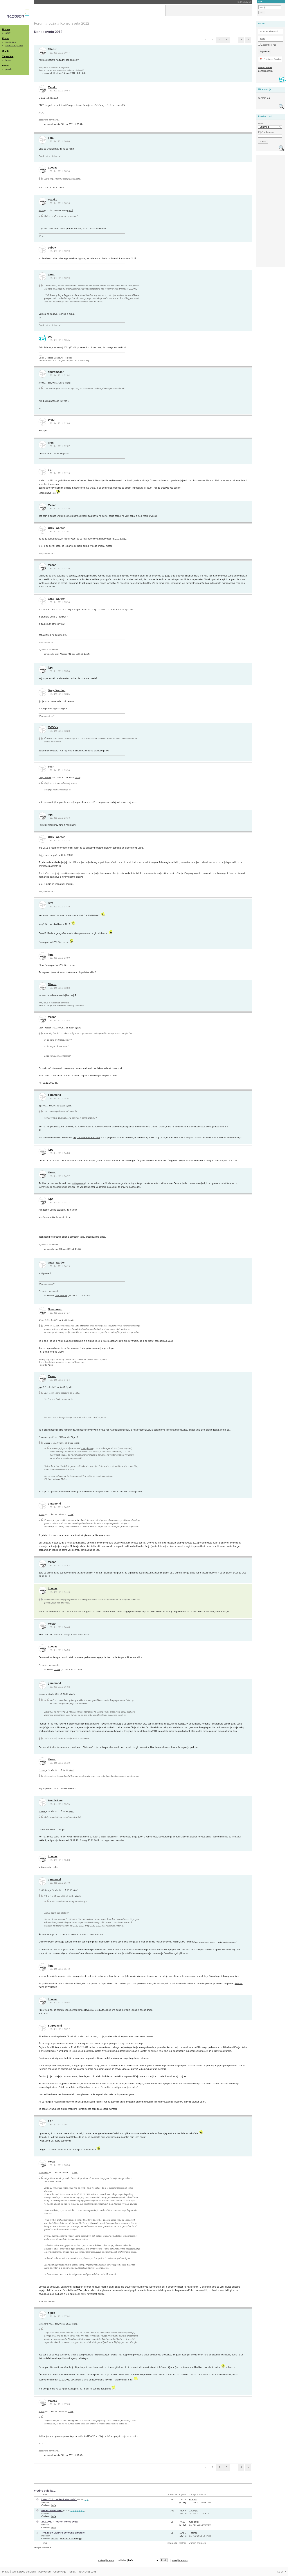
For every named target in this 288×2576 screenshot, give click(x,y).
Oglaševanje (59, 2571)
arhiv (8, 33)
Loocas (52, 167)
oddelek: (138, 2560)
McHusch (45, 2536)
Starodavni (55, 2025)
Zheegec (193, 2510)
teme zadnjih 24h (14, 45)
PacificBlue (55, 1800)
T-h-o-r (52, 49)
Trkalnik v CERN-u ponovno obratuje (63, 2532)
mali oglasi (11, 42)
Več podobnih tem (43, 2547)
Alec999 (45, 2502)
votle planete (78, 1183)
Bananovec (55, 1309)
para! (51, 137)
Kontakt (72, 2571)
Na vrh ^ (281, 2571)
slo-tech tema (158, 1546)
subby (52, 247)
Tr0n (51, 442)
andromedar (56, 371)
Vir (40, 317)
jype (50, 667)
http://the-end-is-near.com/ (86, 1137)
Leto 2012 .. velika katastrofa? (59, 2499)
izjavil (70, 210)
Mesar (52, 505)
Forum (5, 38)
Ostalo (5, 65)
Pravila (5, 2571)
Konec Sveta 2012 (51, 2510)
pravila (9, 69)
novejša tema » (180, 2560)
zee (50, 336)
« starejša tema (106, 2560)
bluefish (57, 73)
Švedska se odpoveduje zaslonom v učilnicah (67, 2)
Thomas (193, 2533)
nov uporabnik (265, 67)
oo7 (50, 469)
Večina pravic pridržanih (24, 2571)
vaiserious (46, 2513)
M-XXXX (53, 727)
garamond (54, 1094)
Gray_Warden (56, 527)
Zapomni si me (267, 44)
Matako (52, 87)
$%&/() (52, 419)
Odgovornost (44, 2571)
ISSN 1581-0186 (87, 2571)
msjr (51, 766)
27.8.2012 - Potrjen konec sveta (59, 2521)
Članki (5, 51)
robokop (45, 2525)
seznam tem (264, 98)
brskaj (9, 60)
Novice (6, 29)
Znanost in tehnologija (71, 2538)
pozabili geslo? (265, 71)
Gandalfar (194, 2522)
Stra (50, 903)
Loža (53, 2505)
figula (51, 2312)
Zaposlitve (7, 56)
